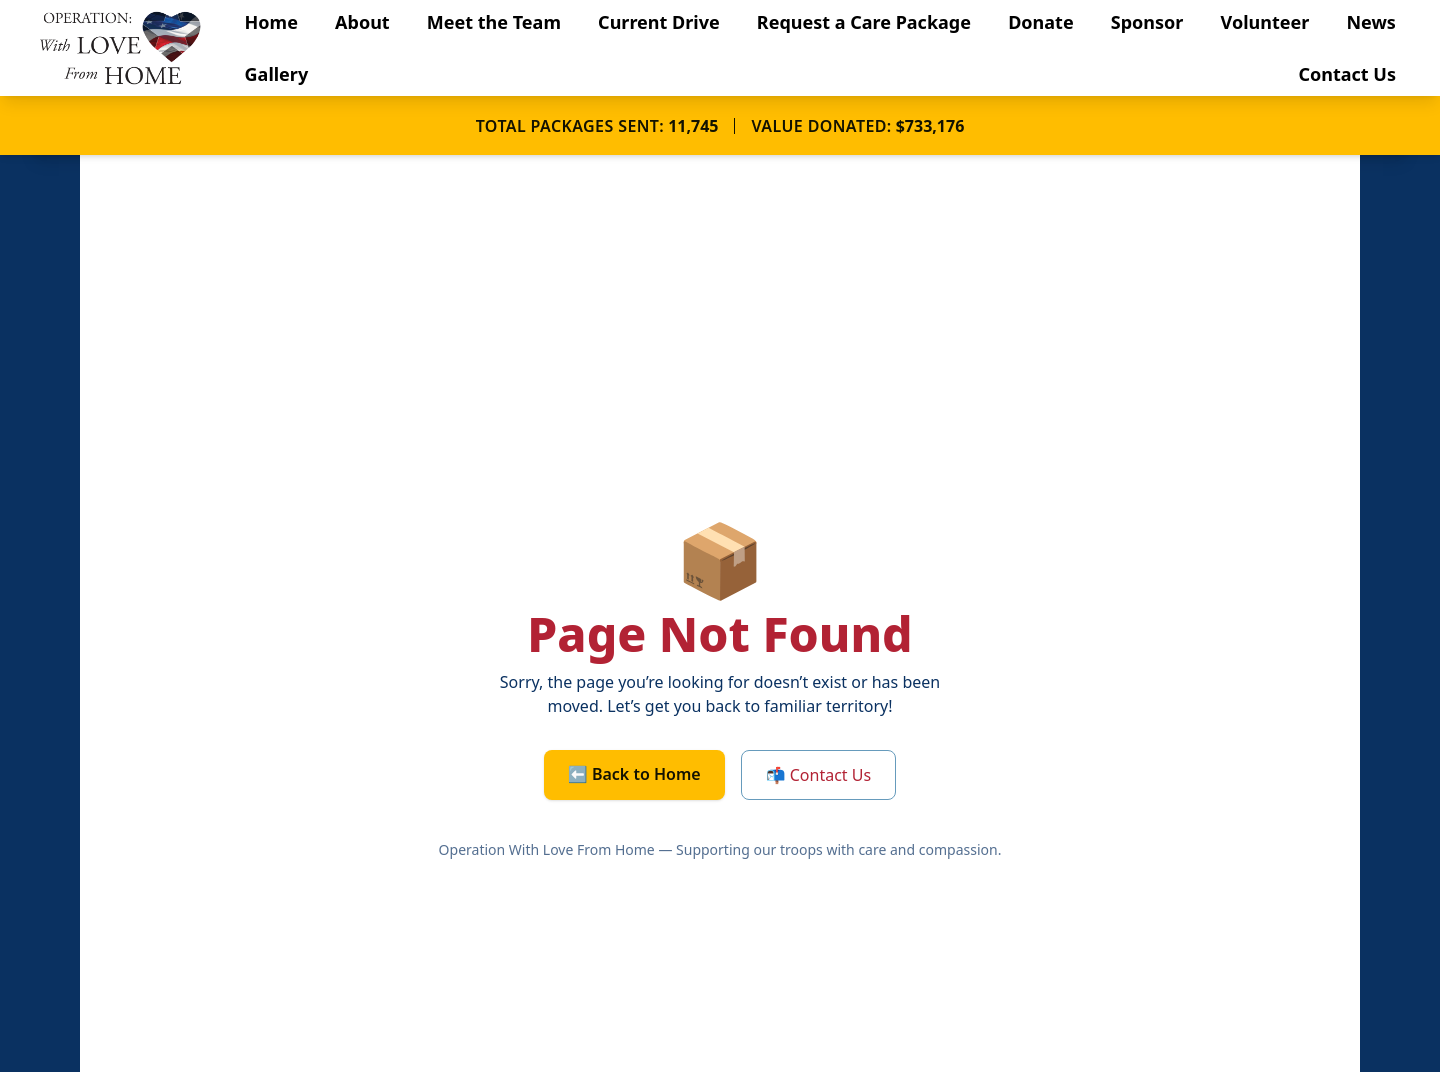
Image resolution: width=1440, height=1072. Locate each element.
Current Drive (659, 22)
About (362, 22)
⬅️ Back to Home (634, 774)
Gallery (277, 74)
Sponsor (1147, 22)
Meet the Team (494, 22)
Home (271, 22)
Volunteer (1265, 22)
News (1370, 22)
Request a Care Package (864, 22)
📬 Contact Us (819, 775)
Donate (1040, 22)
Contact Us (1347, 74)
